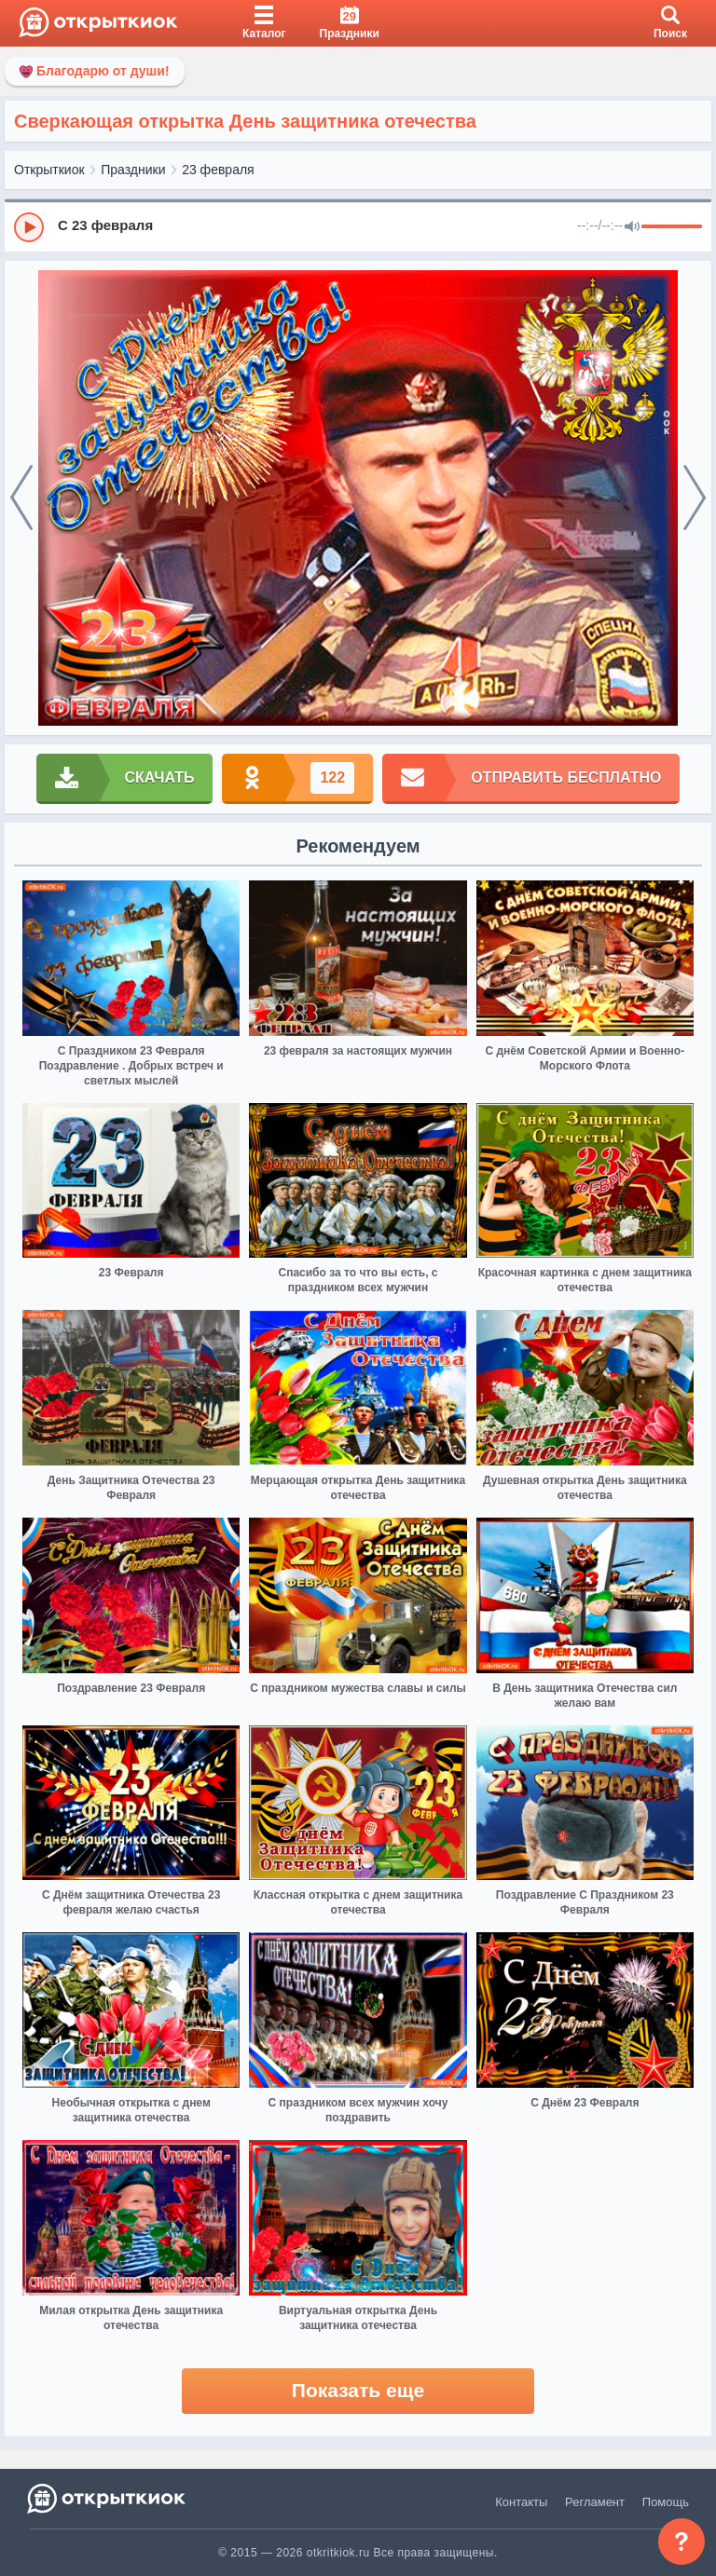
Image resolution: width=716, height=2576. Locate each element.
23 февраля (218, 169)
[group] (358, 226)
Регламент (595, 2502)
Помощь (665, 2502)
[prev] (21, 498)
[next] (694, 498)
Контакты (521, 2502)
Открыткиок (49, 169)
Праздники (133, 169)
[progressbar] (671, 227)
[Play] (29, 227)
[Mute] (632, 227)
